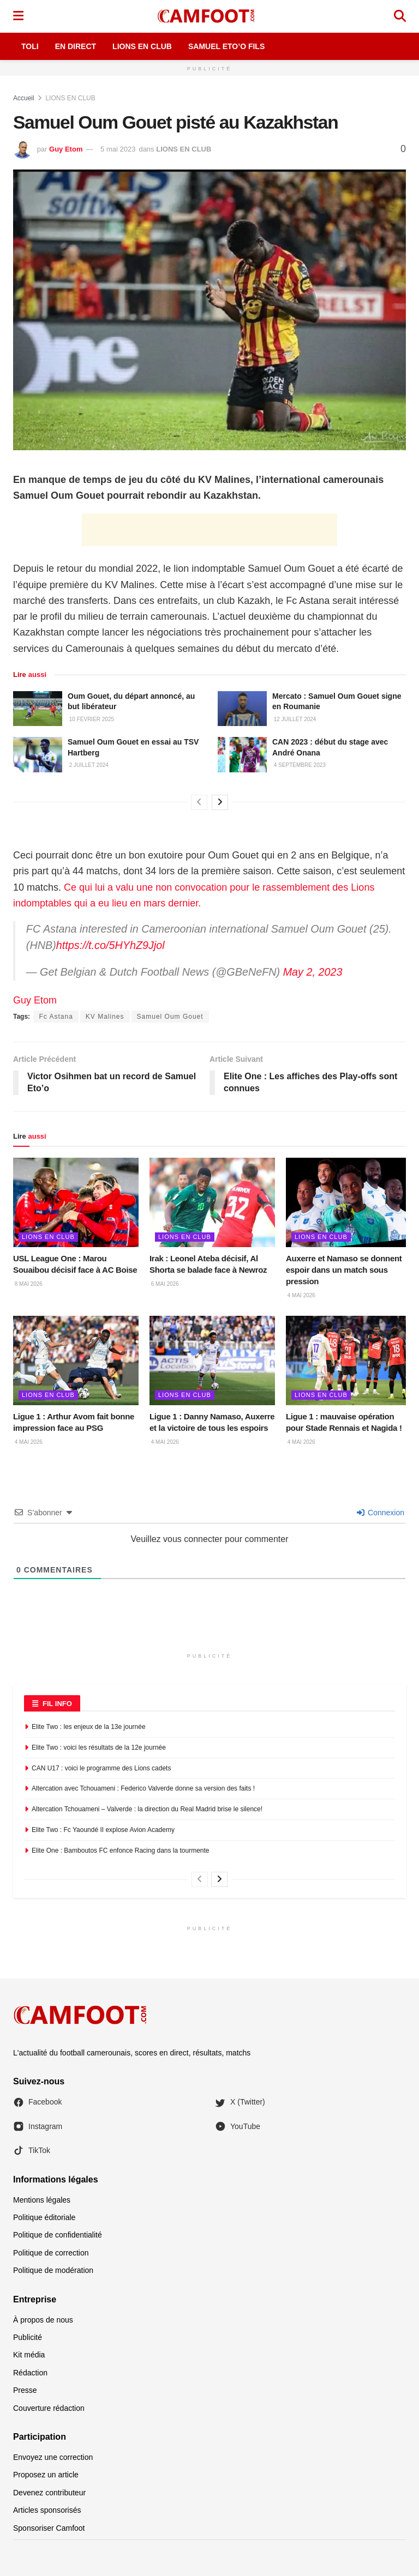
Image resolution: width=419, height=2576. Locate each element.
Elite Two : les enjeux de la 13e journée (89, 1727)
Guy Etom (65, 149)
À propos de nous (43, 2319)
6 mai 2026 (164, 1284)
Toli (30, 46)
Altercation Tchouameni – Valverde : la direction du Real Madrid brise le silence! (147, 1809)
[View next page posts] (220, 802)
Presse (25, 2390)
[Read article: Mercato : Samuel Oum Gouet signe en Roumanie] (242, 708)
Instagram (37, 2126)
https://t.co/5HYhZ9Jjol (110, 945)
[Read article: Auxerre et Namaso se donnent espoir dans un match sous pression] (348, 1202)
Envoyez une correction (53, 2457)
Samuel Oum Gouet (170, 1016)
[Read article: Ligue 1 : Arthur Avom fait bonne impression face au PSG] (76, 1360)
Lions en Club (142, 46)
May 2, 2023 (313, 972)
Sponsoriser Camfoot (49, 2528)
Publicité (27, 2337)
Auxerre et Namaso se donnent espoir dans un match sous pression (344, 1270)
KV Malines (105, 1016)
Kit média (29, 2354)
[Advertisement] (209, 529)
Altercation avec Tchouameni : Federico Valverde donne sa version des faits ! (143, 1788)
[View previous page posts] (199, 802)
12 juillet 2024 (294, 719)
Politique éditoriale (44, 2217)
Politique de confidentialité (57, 2234)
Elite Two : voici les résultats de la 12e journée (99, 1747)
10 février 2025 (91, 719)
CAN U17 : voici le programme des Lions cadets (101, 1768)
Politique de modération (53, 2270)
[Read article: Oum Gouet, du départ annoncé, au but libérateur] (37, 708)
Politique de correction (51, 2252)
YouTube (237, 2126)
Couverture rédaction (49, 2408)
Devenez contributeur (49, 2492)
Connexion (380, 1512)
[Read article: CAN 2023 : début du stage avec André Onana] (242, 754)
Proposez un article (46, 2474)
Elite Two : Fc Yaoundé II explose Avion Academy (103, 1830)
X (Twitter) (240, 2102)
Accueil (23, 98)
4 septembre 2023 (299, 765)
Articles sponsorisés (47, 2510)
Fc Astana (56, 1016)
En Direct (75, 46)
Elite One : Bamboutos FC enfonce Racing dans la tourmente (121, 1850)
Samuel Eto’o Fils (226, 46)
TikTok (31, 2150)
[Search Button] (400, 16)
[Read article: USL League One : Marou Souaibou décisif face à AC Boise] (76, 1202)
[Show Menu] (18, 16)
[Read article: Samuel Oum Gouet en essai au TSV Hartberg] (37, 754)
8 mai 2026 (28, 1284)
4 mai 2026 (300, 1295)
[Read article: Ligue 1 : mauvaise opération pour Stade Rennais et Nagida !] (348, 1360)
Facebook (37, 2102)
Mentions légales (41, 2200)
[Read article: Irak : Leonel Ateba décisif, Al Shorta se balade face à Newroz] (212, 1202)
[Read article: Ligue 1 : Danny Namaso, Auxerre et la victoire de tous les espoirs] (212, 1360)
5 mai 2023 (117, 149)
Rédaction (30, 2372)
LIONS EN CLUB (70, 98)
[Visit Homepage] (208, 16)
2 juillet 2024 (88, 765)
